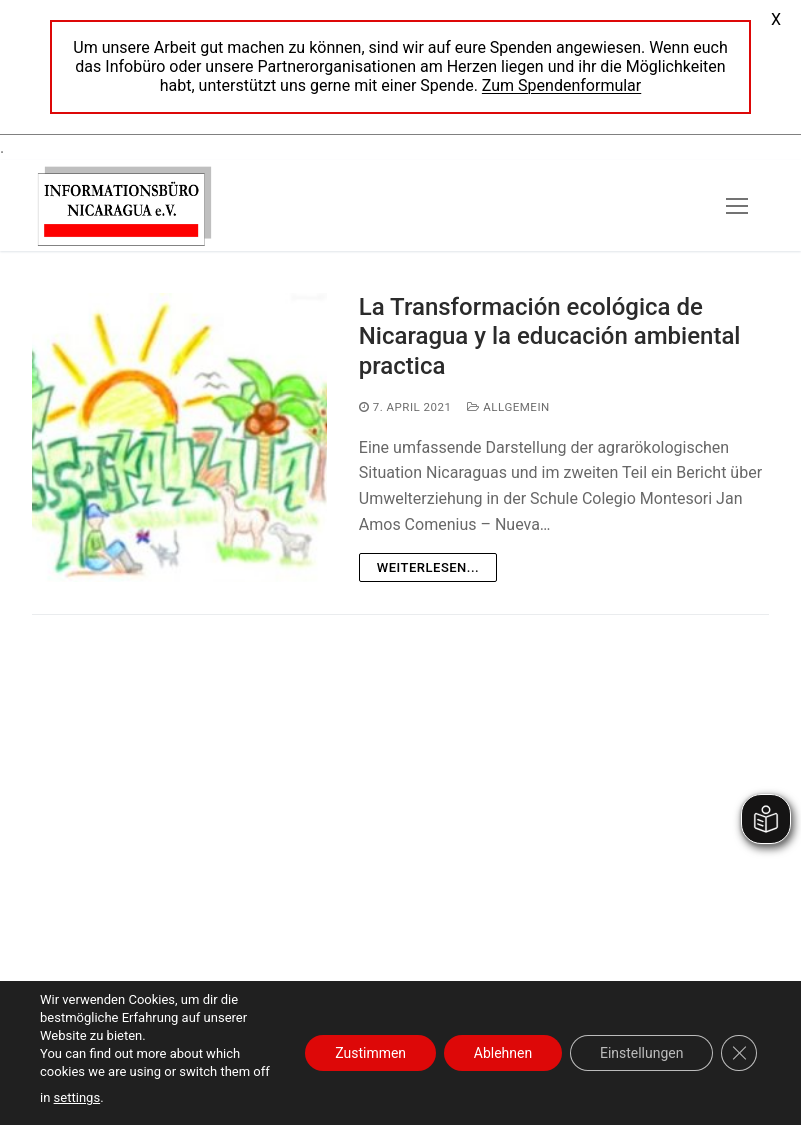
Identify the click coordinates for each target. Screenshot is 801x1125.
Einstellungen (641, 1053)
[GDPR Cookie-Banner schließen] (739, 1053)
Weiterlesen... (428, 567)
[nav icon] (737, 206)
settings (77, 1097)
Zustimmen (369, 1053)
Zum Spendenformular (561, 85)
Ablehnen (502, 1053)
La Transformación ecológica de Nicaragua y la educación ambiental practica (550, 336)
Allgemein (508, 407)
